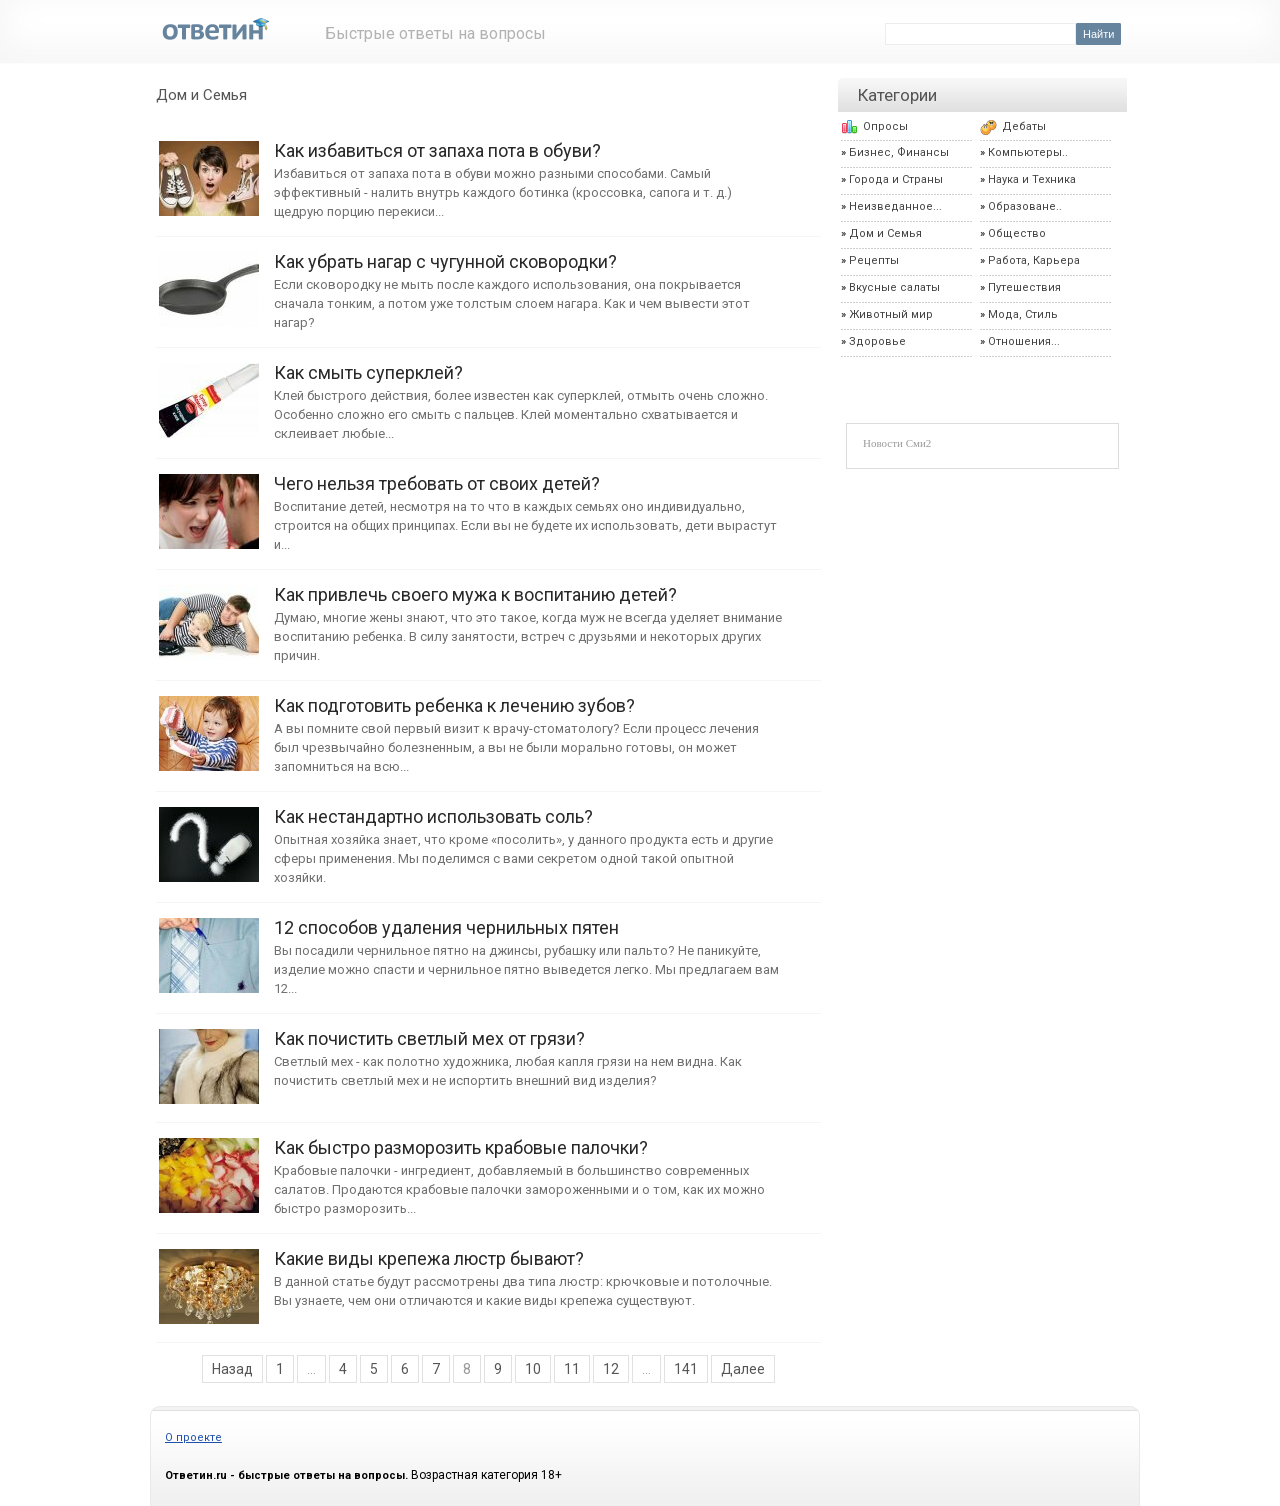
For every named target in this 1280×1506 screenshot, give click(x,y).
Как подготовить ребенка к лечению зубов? (209, 723)
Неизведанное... (895, 206)
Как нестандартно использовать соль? (209, 834)
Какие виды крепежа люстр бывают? (209, 1276)
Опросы (885, 126)
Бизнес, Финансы (899, 152)
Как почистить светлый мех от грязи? (209, 1056)
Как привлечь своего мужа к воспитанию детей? (209, 612)
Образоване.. (1025, 206)
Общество (1017, 233)
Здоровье (877, 341)
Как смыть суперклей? (209, 390)
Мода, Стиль (1023, 314)
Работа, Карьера (1034, 260)
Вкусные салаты (894, 287)
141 (686, 1369)
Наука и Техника (1032, 179)
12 (611, 1369)
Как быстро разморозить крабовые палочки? (209, 1165)
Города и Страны (896, 179)
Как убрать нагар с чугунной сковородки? (209, 279)
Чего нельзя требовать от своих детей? (209, 501)
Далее (743, 1369)
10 (533, 1369)
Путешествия (1024, 287)
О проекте (193, 1437)
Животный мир (891, 314)
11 (572, 1369)
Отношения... (1024, 341)
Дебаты (1024, 126)
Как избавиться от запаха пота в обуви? (209, 168)
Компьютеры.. (1028, 152)
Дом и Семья (201, 95)
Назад (232, 1369)
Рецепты (874, 260)
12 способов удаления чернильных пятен (209, 945)
